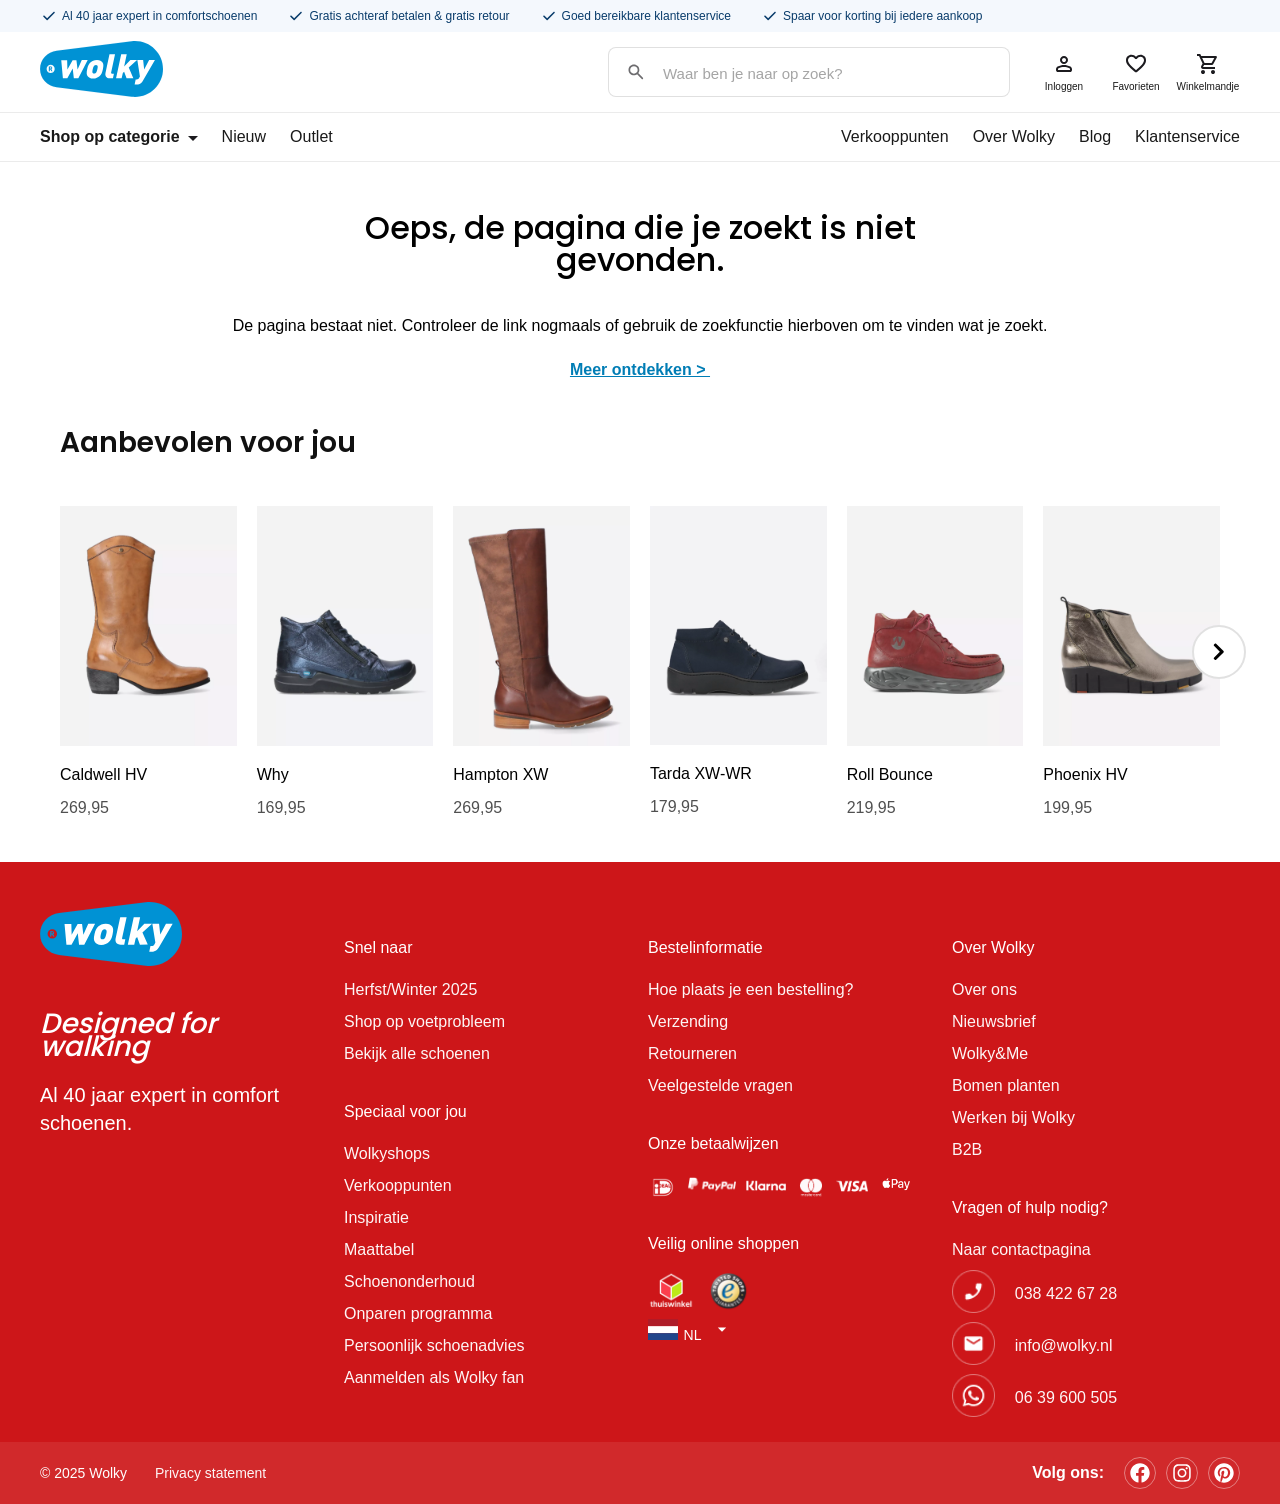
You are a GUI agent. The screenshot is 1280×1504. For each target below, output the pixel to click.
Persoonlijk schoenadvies (434, 1345)
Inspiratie (376, 1217)
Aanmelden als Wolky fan (434, 1377)
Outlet (311, 136)
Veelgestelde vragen (720, 1085)
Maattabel (379, 1249)
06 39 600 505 (1066, 1397)
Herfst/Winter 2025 (410, 989)
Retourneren (692, 1053)
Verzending (688, 1021)
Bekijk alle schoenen (417, 1053)
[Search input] (789, 73)
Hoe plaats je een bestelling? (750, 989)
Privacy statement (210, 1473)
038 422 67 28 (1066, 1293)
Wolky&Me (990, 1053)
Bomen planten (1006, 1085)
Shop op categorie (119, 136)
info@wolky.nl (1064, 1345)
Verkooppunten (895, 136)
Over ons (984, 989)
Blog (1095, 136)
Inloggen (1064, 72)
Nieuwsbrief (994, 1021)
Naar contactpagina (1021, 1249)
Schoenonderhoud (409, 1281)
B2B (967, 1149)
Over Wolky (1014, 136)
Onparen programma (418, 1313)
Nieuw (244, 136)
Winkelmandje (1208, 72)
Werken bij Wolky (1013, 1117)
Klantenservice (1187, 136)
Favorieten (1136, 72)
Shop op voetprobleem (424, 1021)
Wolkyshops (387, 1153)
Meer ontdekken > (640, 369)
